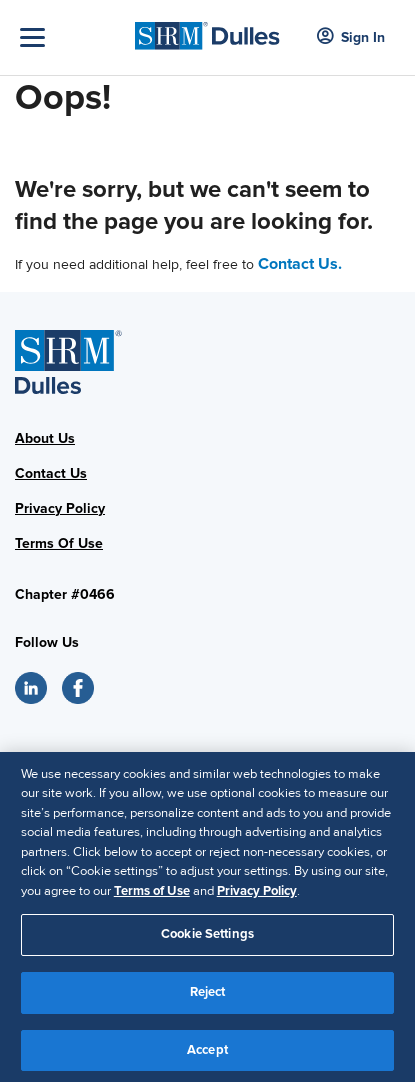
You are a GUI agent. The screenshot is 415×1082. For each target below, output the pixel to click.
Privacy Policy (60, 508)
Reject (208, 998)
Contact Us (51, 473)
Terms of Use (152, 897)
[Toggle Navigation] (72, 37)
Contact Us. (300, 264)
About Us (45, 438)
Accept (207, 1056)
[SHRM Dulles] (207, 30)
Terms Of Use (59, 543)
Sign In (351, 37)
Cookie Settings (207, 941)
